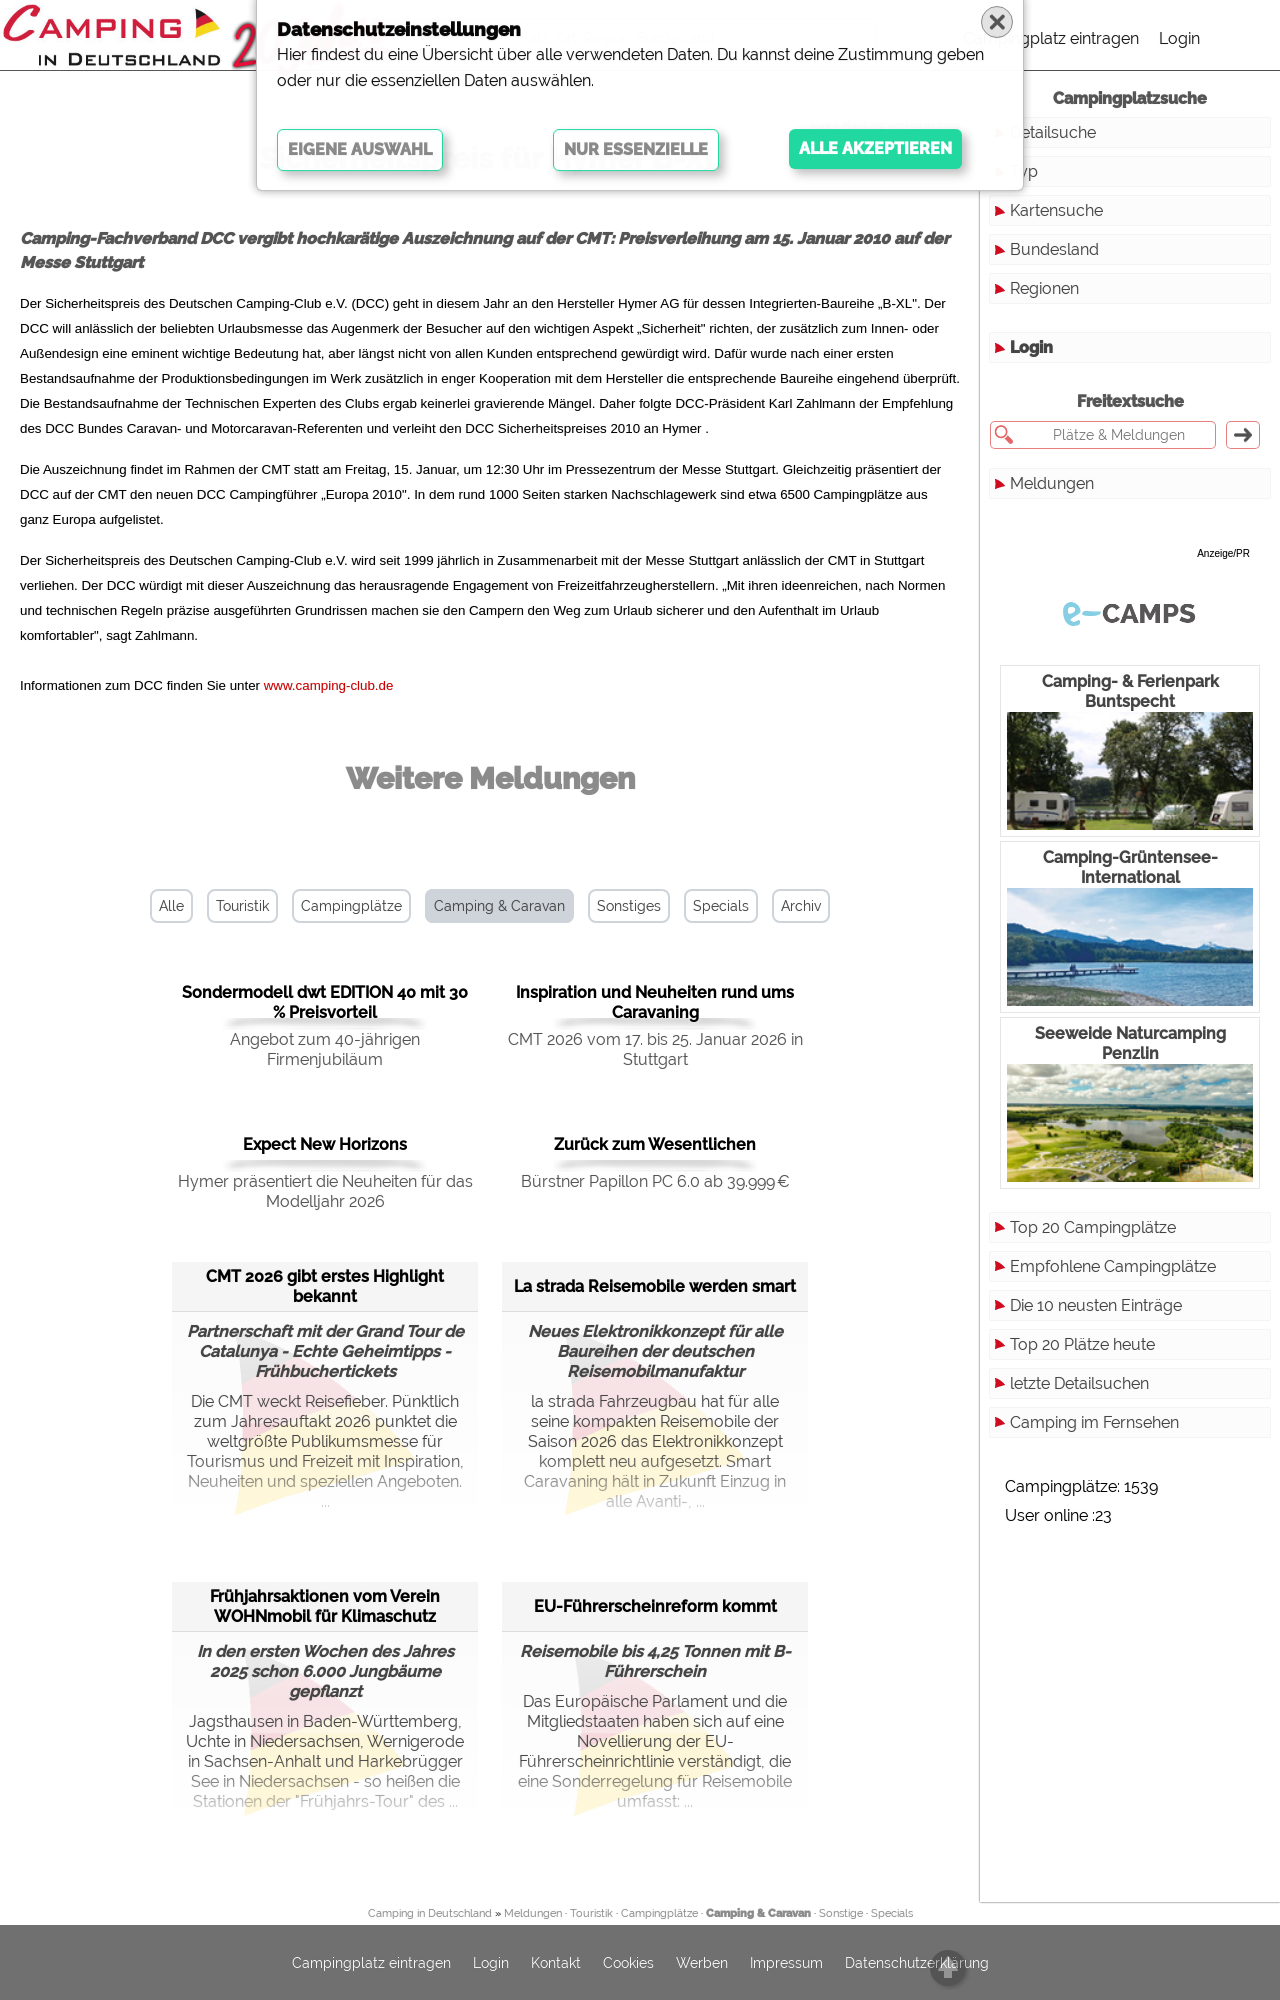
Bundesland (1054, 249)
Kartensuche (1056, 210)
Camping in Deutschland (430, 1913)
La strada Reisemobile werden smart (655, 1286)
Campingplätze (351, 906)
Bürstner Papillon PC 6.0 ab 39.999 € (655, 1181)
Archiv (801, 906)
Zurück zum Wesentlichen (655, 1144)
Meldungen (1052, 483)
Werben (702, 1963)
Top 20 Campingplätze (1093, 1227)
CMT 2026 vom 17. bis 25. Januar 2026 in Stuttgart (655, 1049)
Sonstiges (629, 906)
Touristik (242, 906)
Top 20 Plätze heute (1082, 1344)
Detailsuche (1053, 132)
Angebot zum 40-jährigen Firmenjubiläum (325, 1049)
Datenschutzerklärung (917, 1963)
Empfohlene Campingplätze (1113, 1266)
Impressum (786, 1963)
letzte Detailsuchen (1079, 1383)
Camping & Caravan (499, 906)
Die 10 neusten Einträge (1096, 1305)
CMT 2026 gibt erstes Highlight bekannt (325, 1286)
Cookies (628, 1963)
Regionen (1044, 288)
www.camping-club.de (329, 685)
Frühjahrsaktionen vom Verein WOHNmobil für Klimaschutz (325, 1606)
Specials (721, 906)
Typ (1024, 171)
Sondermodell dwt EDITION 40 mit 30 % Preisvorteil (325, 1002)
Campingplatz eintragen (1051, 38)
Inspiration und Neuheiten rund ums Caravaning (655, 1002)
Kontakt (556, 1963)
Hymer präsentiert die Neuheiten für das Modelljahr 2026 (325, 1191)
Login (1179, 38)
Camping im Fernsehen (1094, 1422)
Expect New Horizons (325, 1144)
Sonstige (841, 1913)
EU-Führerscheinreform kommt (655, 1606)
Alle (171, 906)
